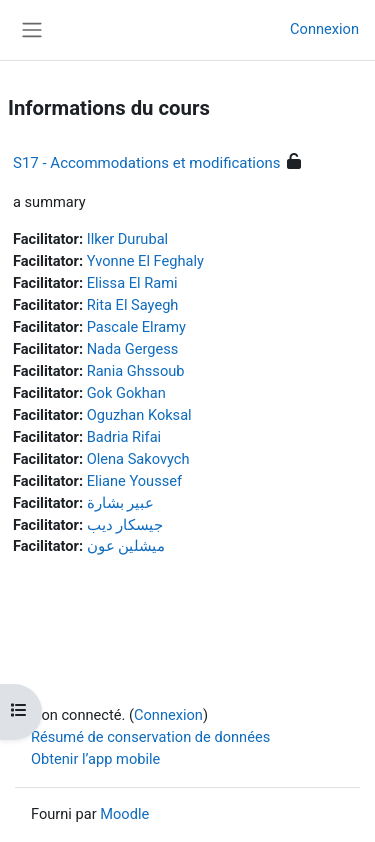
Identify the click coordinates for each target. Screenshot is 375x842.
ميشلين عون (126, 546)
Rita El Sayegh (133, 305)
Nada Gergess (133, 349)
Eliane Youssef (134, 481)
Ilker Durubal (127, 239)
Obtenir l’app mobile (95, 759)
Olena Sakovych (138, 459)
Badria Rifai (124, 437)
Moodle (124, 814)
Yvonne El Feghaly (145, 261)
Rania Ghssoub (136, 371)
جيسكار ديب (125, 525)
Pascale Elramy (136, 327)
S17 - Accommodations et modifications (147, 163)
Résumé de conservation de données (150, 737)
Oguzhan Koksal (139, 415)
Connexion (324, 29)
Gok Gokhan (126, 393)
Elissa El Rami (132, 283)
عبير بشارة (121, 503)
